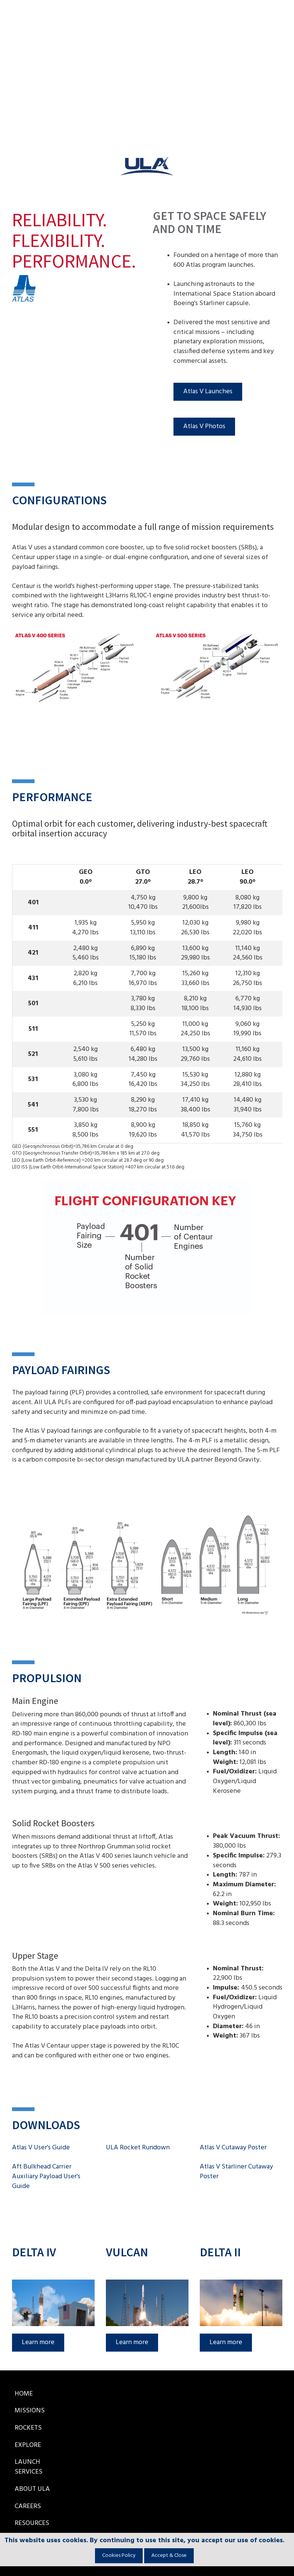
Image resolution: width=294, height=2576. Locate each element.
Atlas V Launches (207, 391)
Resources (32, 2523)
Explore (28, 2445)
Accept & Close (169, 2555)
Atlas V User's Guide (41, 2147)
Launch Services (28, 2467)
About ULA (32, 2489)
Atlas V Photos (204, 426)
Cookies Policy (119, 2555)
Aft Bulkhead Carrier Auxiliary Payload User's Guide (46, 2176)
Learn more (38, 2342)
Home (24, 2393)
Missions (30, 2410)
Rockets (28, 2428)
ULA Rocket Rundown (138, 2147)
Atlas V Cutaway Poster (233, 2147)
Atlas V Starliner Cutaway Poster (236, 2171)
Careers (28, 2506)
